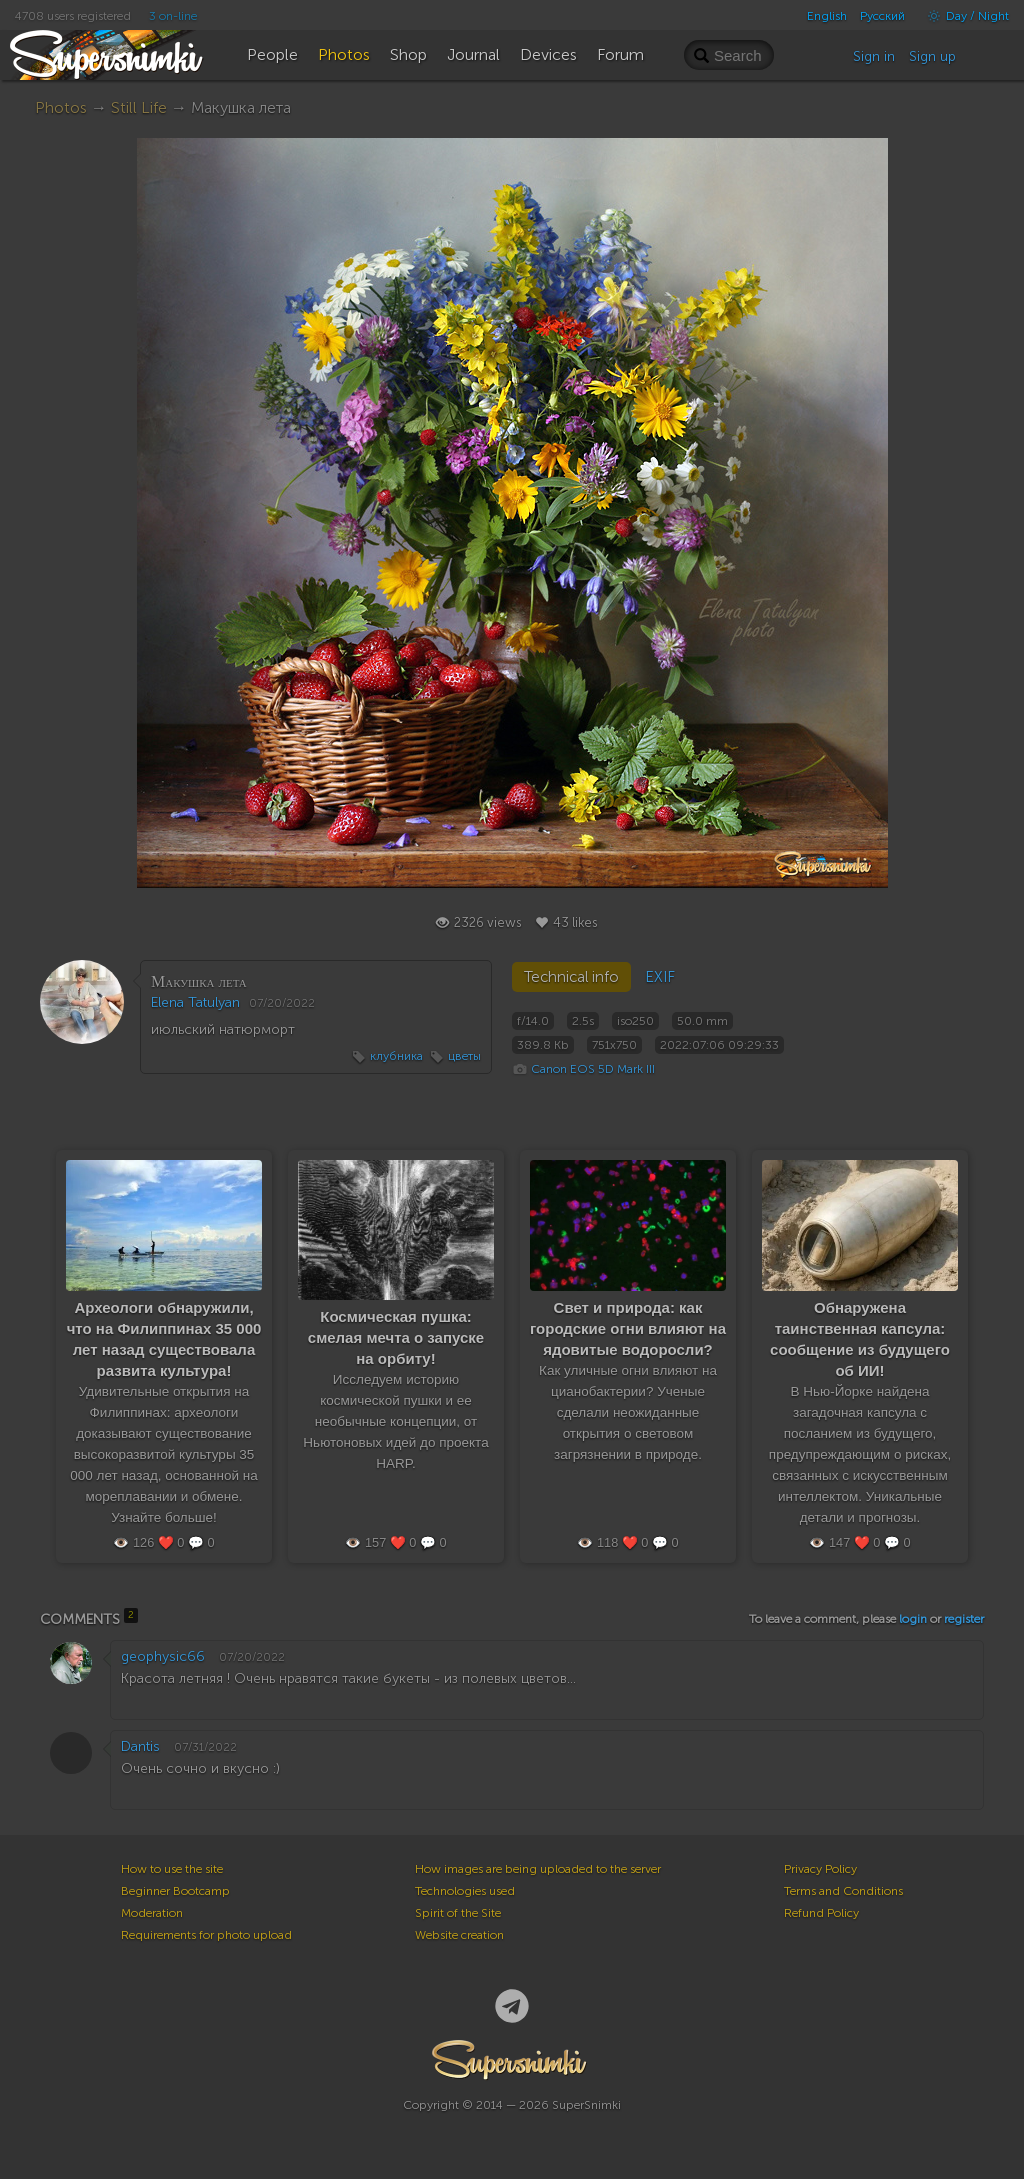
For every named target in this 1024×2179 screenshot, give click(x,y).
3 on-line (173, 16)
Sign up (932, 56)
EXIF (660, 977)
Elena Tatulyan (195, 1002)
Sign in (874, 56)
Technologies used (465, 1891)
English (827, 16)
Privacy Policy (820, 1869)
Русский (882, 16)
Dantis (140, 1746)
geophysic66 (163, 1656)
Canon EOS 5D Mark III (593, 1069)
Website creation (459, 1935)
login (913, 1619)
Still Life (139, 107)
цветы (464, 1056)
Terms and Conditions (843, 1891)
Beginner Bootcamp (175, 1891)
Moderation (152, 1913)
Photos (61, 107)
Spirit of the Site (458, 1913)
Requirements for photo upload (206, 1935)
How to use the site (172, 1869)
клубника (396, 1056)
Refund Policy (821, 1913)
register (964, 1619)
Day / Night (963, 16)
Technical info (571, 977)
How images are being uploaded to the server (538, 1869)
